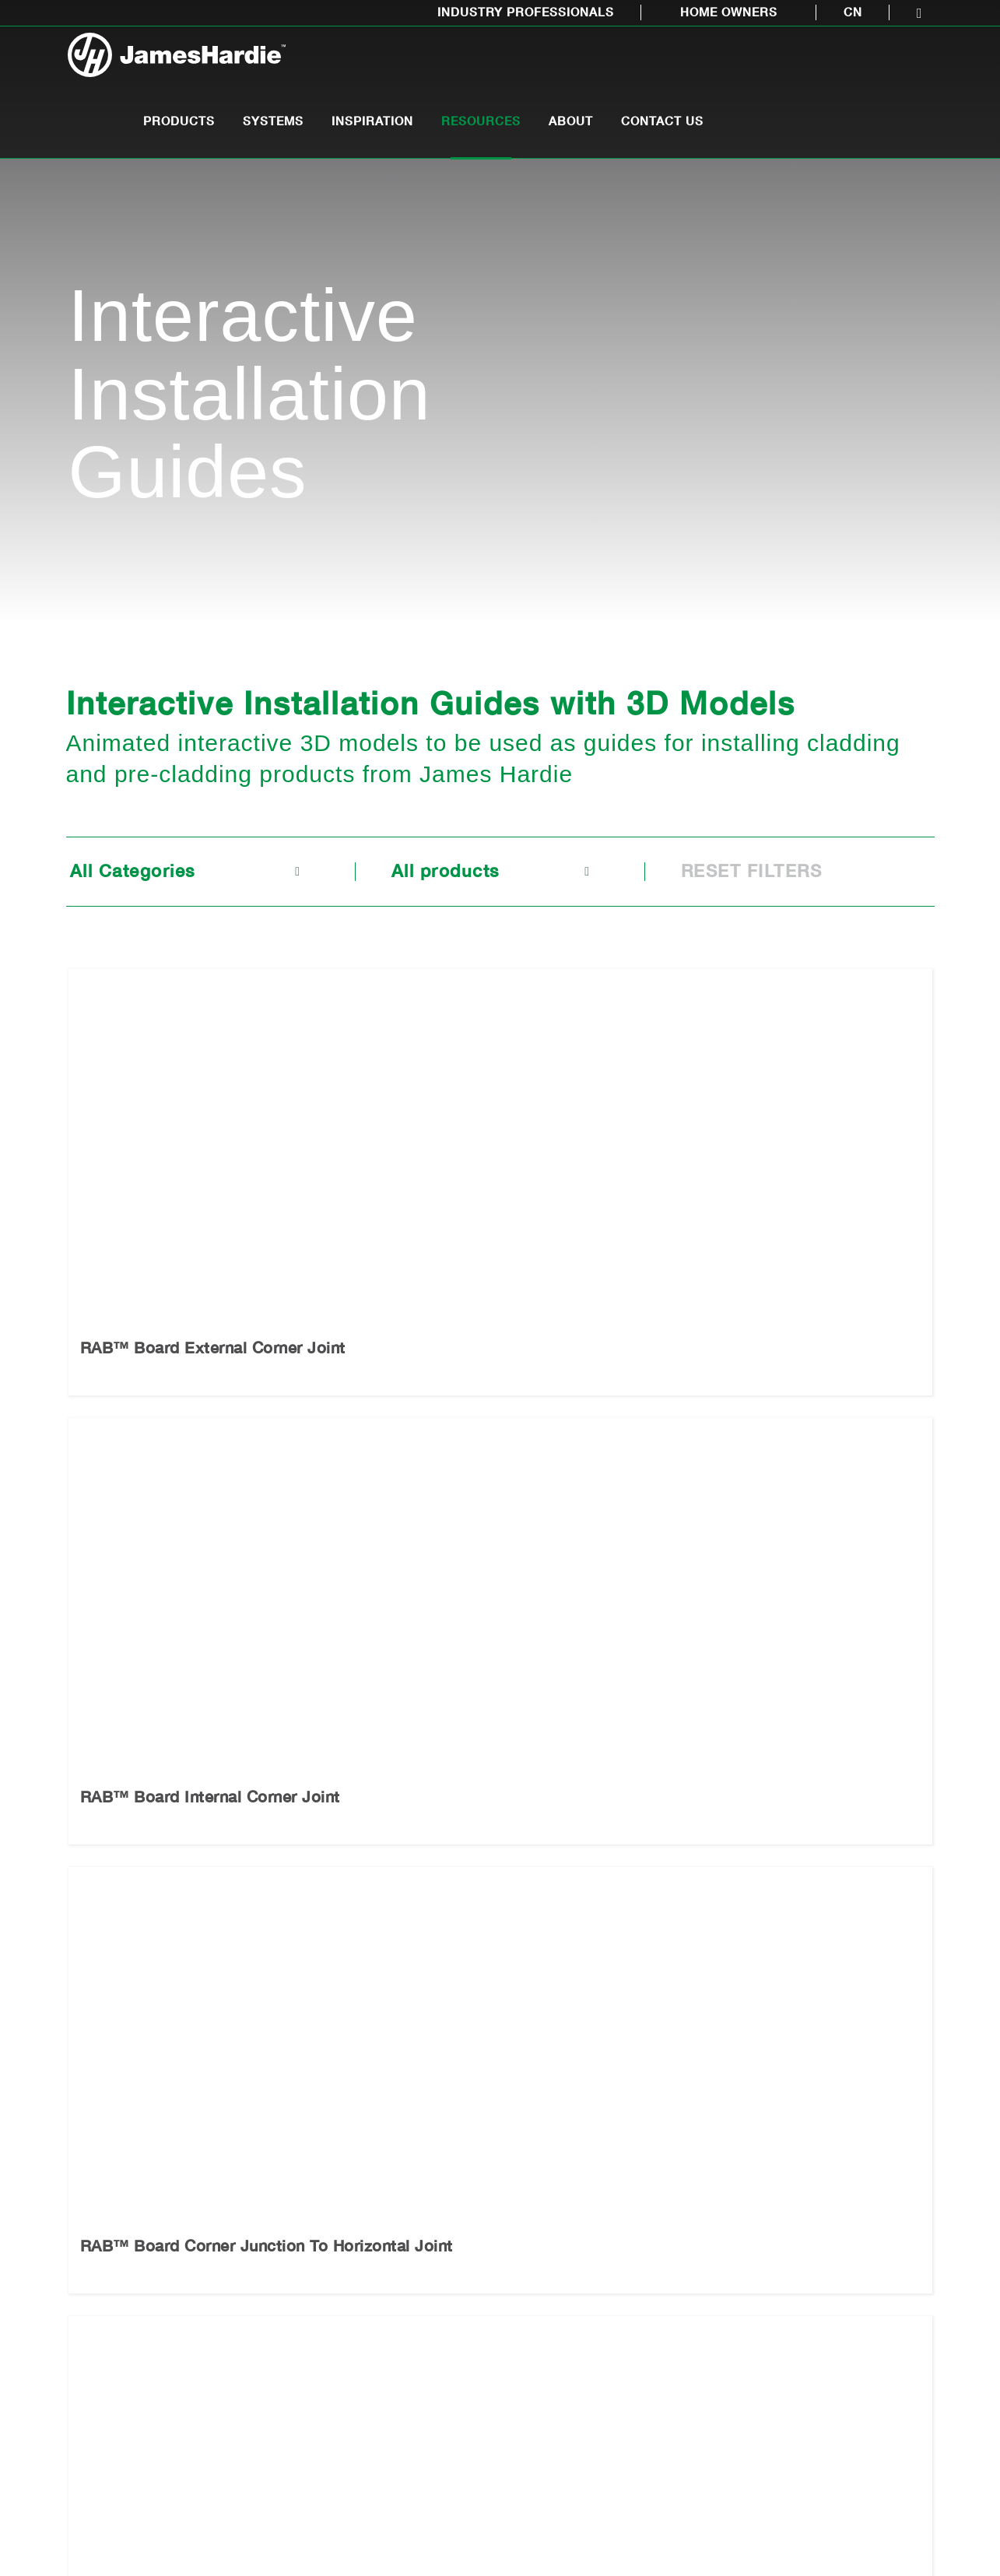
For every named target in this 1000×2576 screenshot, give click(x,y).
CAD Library (252, 2209)
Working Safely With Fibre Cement (276, 2380)
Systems (495, 63)
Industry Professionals (525, 12)
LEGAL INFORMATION (597, 2526)
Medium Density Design (414, 2252)
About (792, 63)
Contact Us (884, 63)
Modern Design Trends (412, 2209)
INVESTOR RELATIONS (860, 2526)
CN (853, 12)
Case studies (405, 2380)
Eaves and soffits (117, 2294)
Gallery (388, 2294)
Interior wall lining (119, 2337)
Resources (702, 63)
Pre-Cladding (105, 2209)
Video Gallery (407, 2337)
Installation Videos (270, 2337)
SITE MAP (486, 2526)
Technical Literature (274, 2251)
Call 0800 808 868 (426, 2051)
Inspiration (594, 63)
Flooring (90, 2380)
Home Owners (728, 12)
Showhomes (403, 2423)
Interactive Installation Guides (271, 2295)
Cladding (92, 2251)
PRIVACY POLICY (727, 2526)
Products (401, 63)
